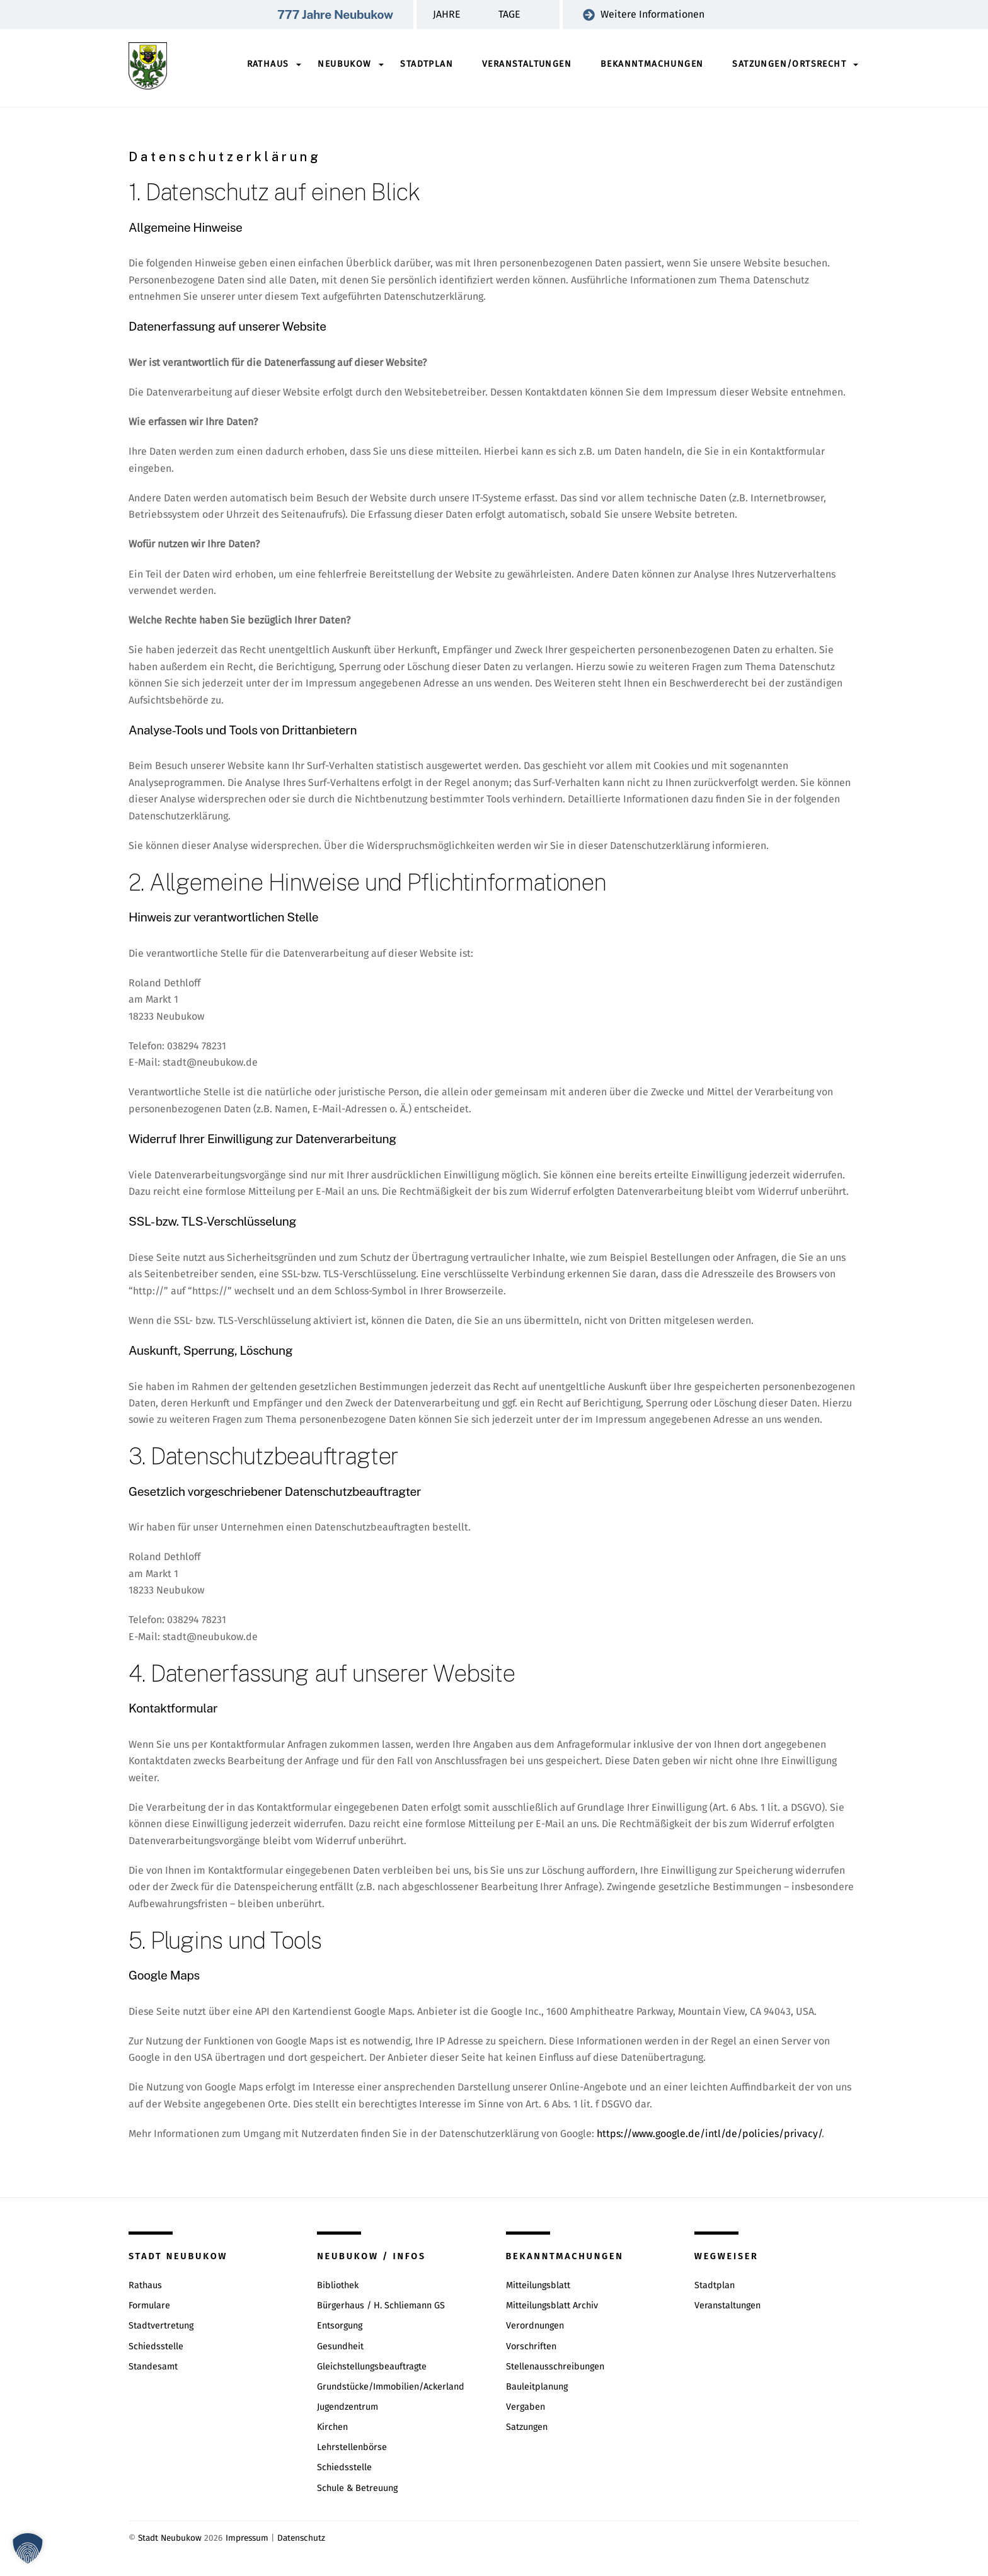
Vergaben (525, 2407)
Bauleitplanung (537, 2386)
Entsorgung (339, 2326)
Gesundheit (340, 2346)
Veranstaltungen (527, 64)
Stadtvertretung (161, 2326)
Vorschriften (531, 2346)
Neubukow (344, 64)
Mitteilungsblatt (538, 2286)
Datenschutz (301, 2538)
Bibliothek (338, 2286)
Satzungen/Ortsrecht (789, 64)
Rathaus (268, 64)
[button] (27, 2548)
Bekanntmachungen (651, 64)
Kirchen (332, 2427)
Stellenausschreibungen (555, 2366)
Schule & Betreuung (357, 2488)
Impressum (247, 2538)
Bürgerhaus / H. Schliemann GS (381, 2306)
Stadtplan (426, 64)
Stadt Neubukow (170, 2538)
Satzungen (527, 2427)
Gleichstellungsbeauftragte (372, 2366)
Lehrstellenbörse (352, 2447)
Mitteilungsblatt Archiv (552, 2306)
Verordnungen (535, 2326)
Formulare (149, 2306)
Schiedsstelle (156, 2346)
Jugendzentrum (347, 2407)
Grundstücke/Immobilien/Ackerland (390, 2386)
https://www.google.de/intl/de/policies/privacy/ (709, 2134)
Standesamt (153, 2366)
